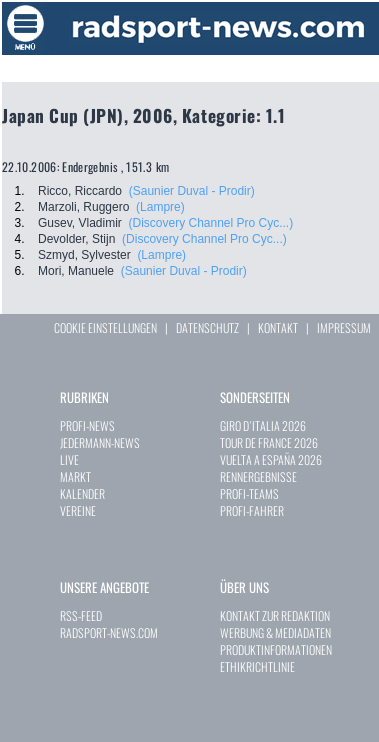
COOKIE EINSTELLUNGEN (105, 327)
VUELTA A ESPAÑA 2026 (271, 459)
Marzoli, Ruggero (83, 207)
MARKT (75, 476)
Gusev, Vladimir (80, 223)
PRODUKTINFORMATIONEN (276, 649)
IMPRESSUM (344, 327)
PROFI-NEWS (87, 425)
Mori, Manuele (76, 271)
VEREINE (78, 510)
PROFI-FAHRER (252, 510)
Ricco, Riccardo (80, 191)
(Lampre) (160, 207)
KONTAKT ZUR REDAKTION (275, 615)
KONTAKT (278, 327)
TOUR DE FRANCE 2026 (269, 442)
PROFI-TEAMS (249, 493)
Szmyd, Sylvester (84, 255)
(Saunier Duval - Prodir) (192, 191)
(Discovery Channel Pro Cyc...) (210, 223)
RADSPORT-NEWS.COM (109, 632)
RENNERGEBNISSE (258, 476)
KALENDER (82, 493)
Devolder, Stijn (76, 239)
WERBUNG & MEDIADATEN (275, 632)
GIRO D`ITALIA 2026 (263, 425)
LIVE (69, 459)
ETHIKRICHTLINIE (257, 666)
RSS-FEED (81, 615)
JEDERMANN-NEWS (100, 442)
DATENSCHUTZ (207, 327)
